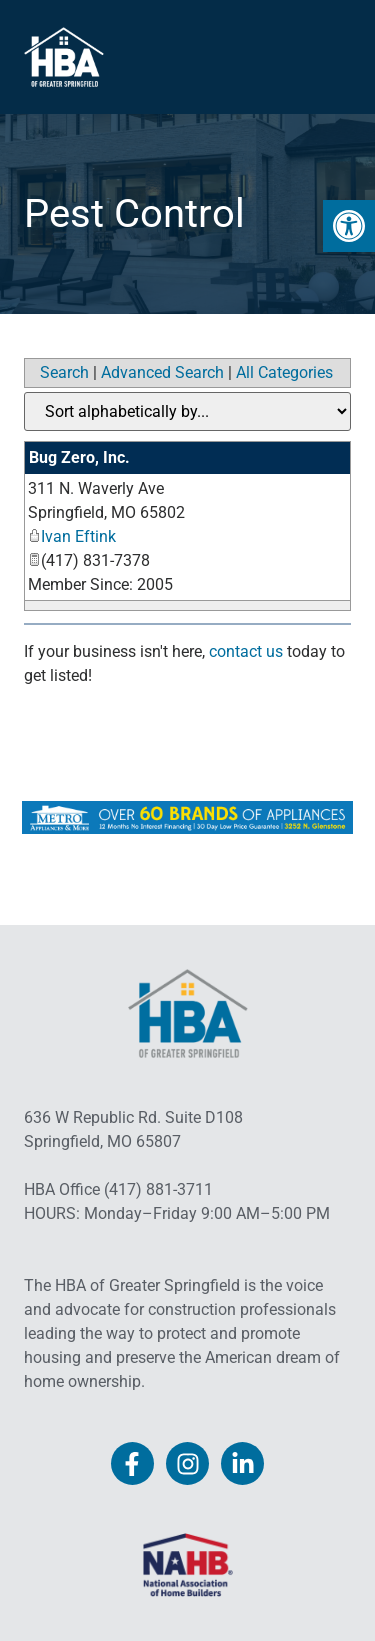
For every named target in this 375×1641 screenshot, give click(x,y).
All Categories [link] (284, 372)
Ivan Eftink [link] (72, 536)
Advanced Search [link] (162, 372)
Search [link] (64, 372)
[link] (349, 226)
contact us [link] (246, 651)
